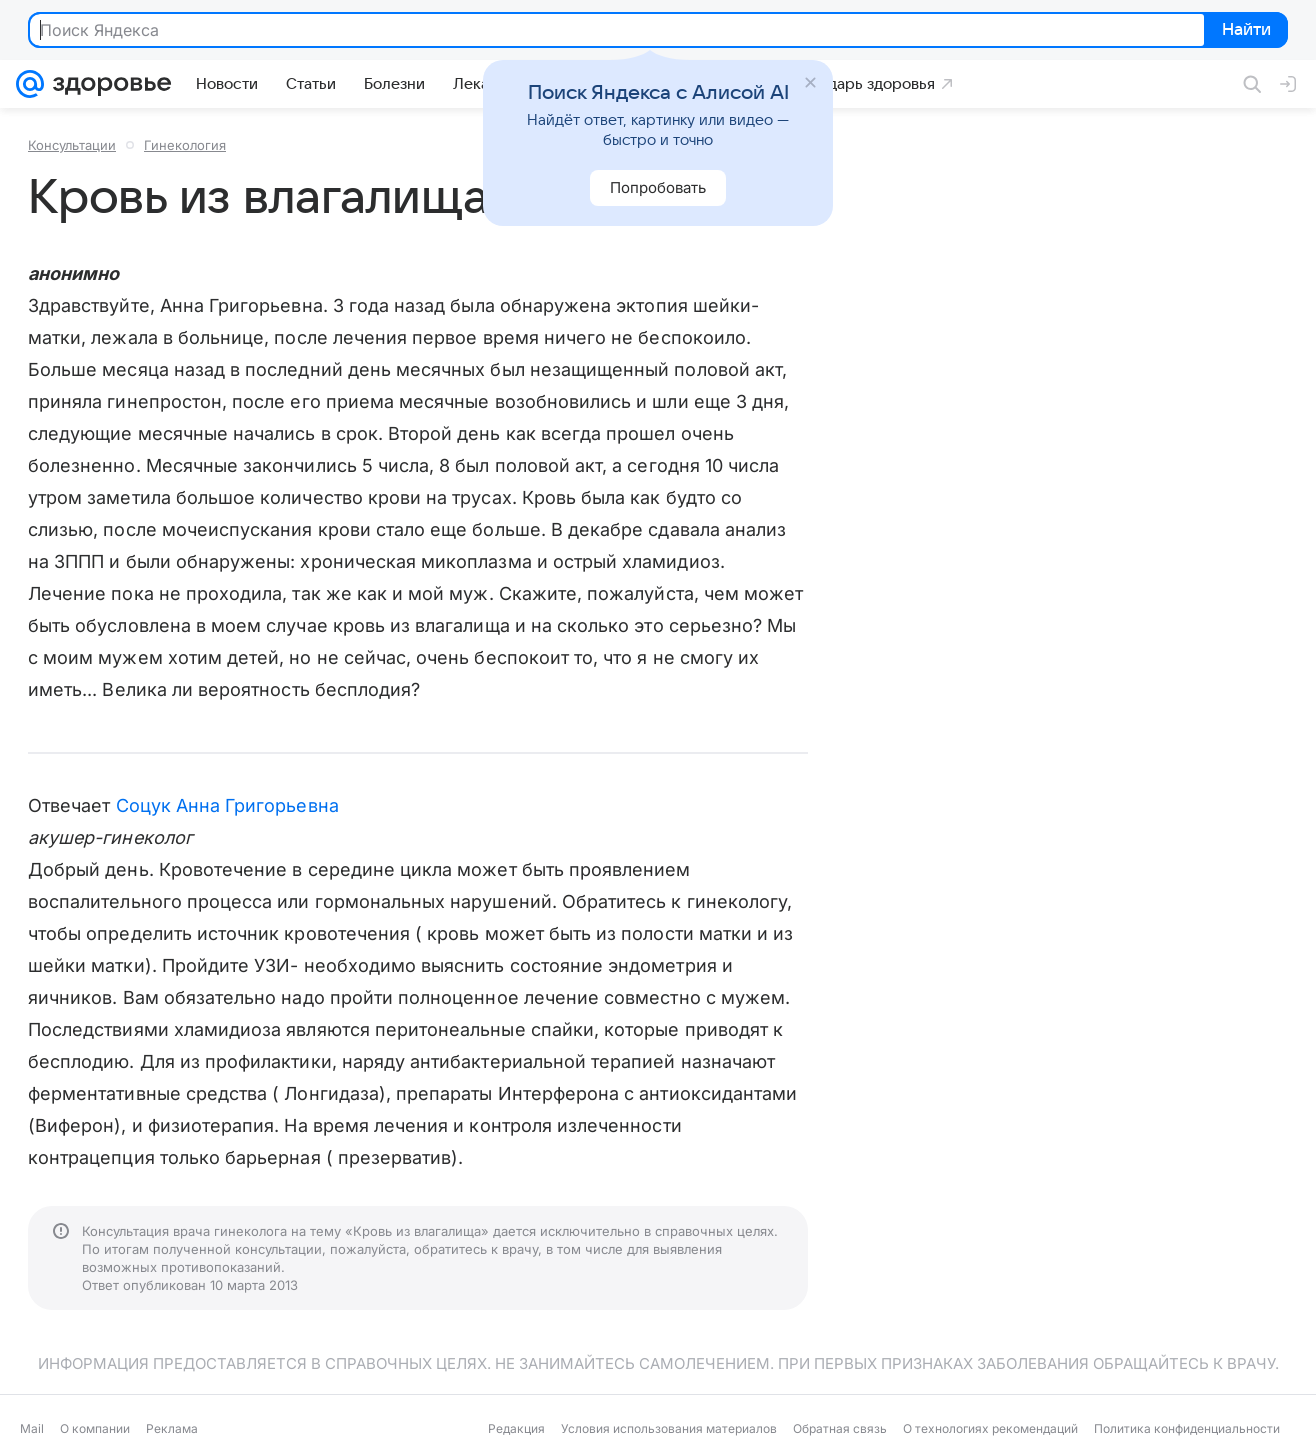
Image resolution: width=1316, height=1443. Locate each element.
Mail (32, 1428)
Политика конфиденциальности (1187, 1428)
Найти (1244, 31)
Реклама (172, 1428)
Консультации (72, 145)
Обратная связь (840, 1428)
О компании (95, 1428)
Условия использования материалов (669, 1428)
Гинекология (185, 145)
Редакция (516, 1428)
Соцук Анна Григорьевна (227, 805)
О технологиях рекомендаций (990, 1428)
